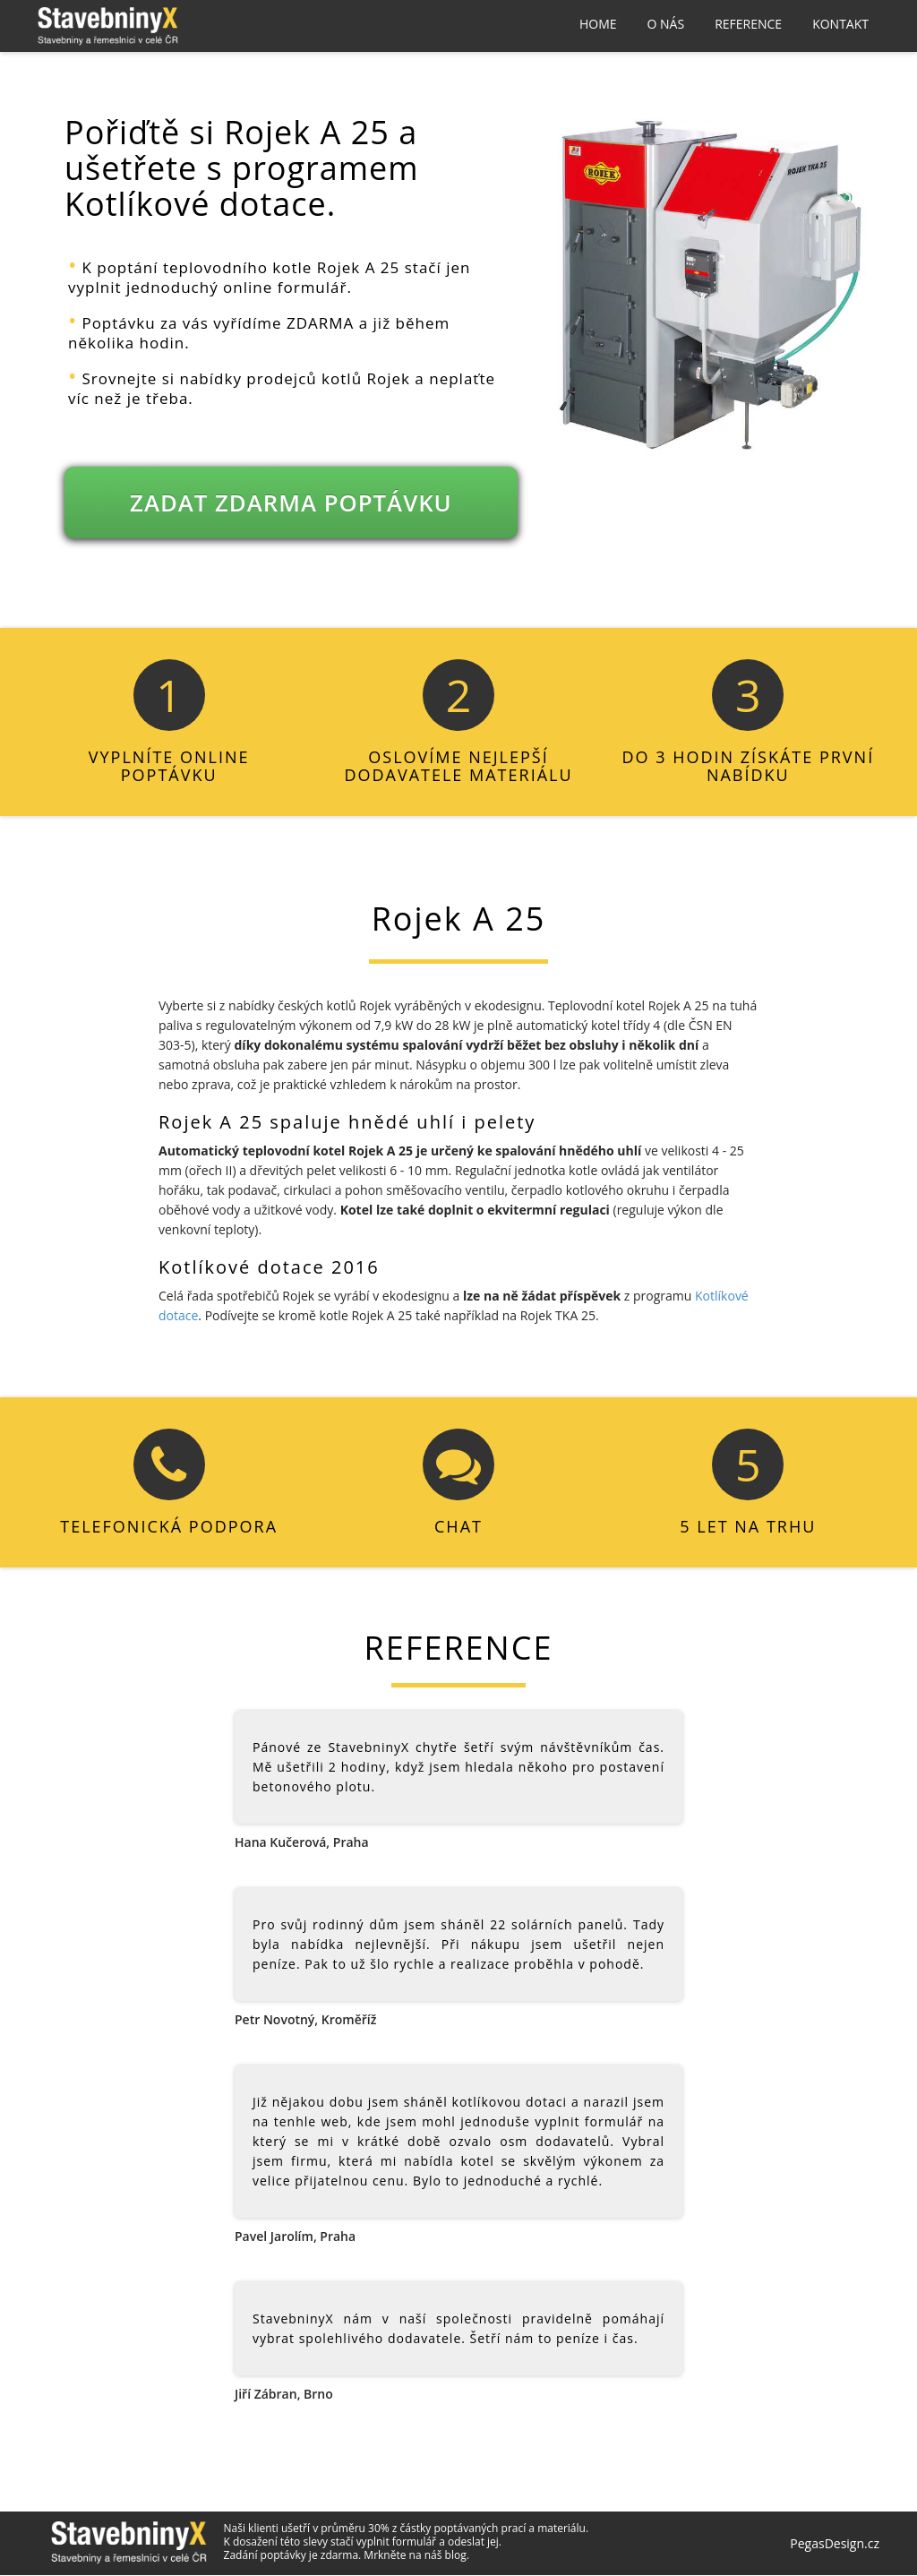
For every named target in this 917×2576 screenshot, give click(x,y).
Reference (748, 23)
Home (598, 23)
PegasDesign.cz (834, 2545)
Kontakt (840, 23)
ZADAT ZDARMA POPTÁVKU (290, 504)
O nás (666, 23)
